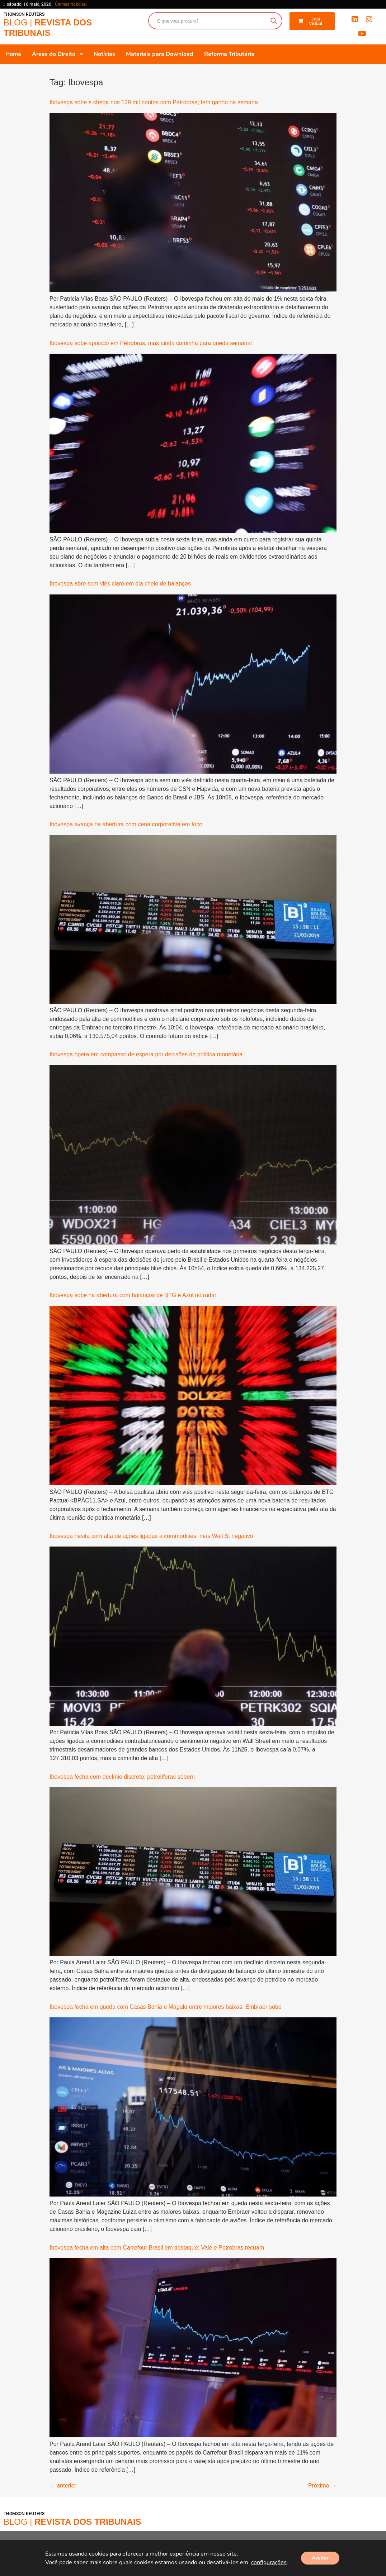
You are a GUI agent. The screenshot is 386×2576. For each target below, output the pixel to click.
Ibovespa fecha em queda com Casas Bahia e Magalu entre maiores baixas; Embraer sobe (166, 2007)
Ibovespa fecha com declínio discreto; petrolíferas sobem (122, 1777)
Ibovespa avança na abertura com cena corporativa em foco (126, 824)
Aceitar (320, 2558)
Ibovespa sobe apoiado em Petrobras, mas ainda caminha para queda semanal (151, 343)
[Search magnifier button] (274, 21)
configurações (269, 2562)
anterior (63, 2485)
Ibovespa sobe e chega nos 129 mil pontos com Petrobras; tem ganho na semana (154, 102)
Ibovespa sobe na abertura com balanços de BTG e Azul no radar (133, 1295)
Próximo (322, 2485)
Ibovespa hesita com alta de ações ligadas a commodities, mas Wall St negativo (151, 1536)
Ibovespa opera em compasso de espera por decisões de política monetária (146, 1054)
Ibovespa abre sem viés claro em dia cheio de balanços (120, 583)
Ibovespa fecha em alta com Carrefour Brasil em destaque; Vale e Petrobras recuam (157, 2248)
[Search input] (212, 21)
